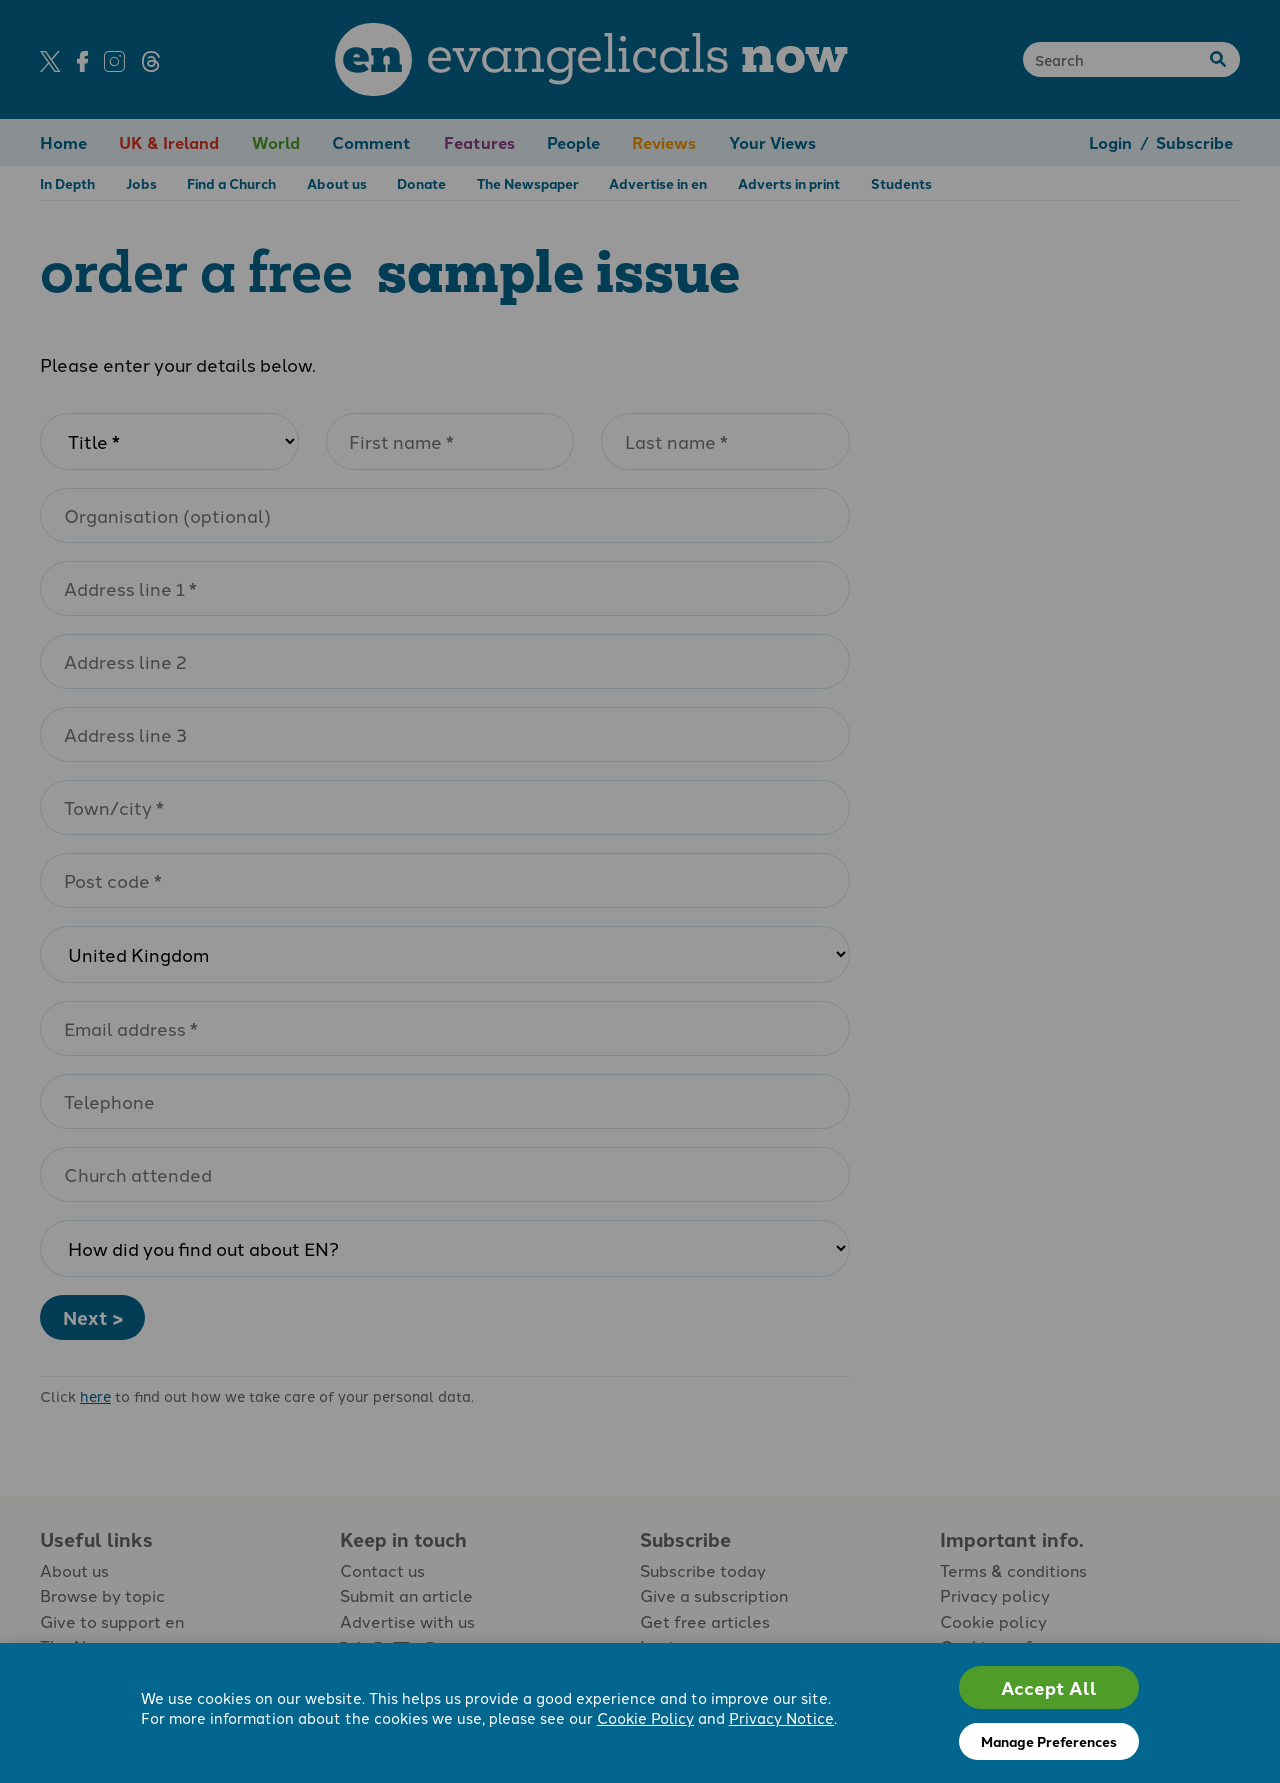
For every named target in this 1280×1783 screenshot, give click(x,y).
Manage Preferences (1049, 1741)
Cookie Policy (645, 1717)
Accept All (1049, 1687)
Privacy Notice (781, 1717)
